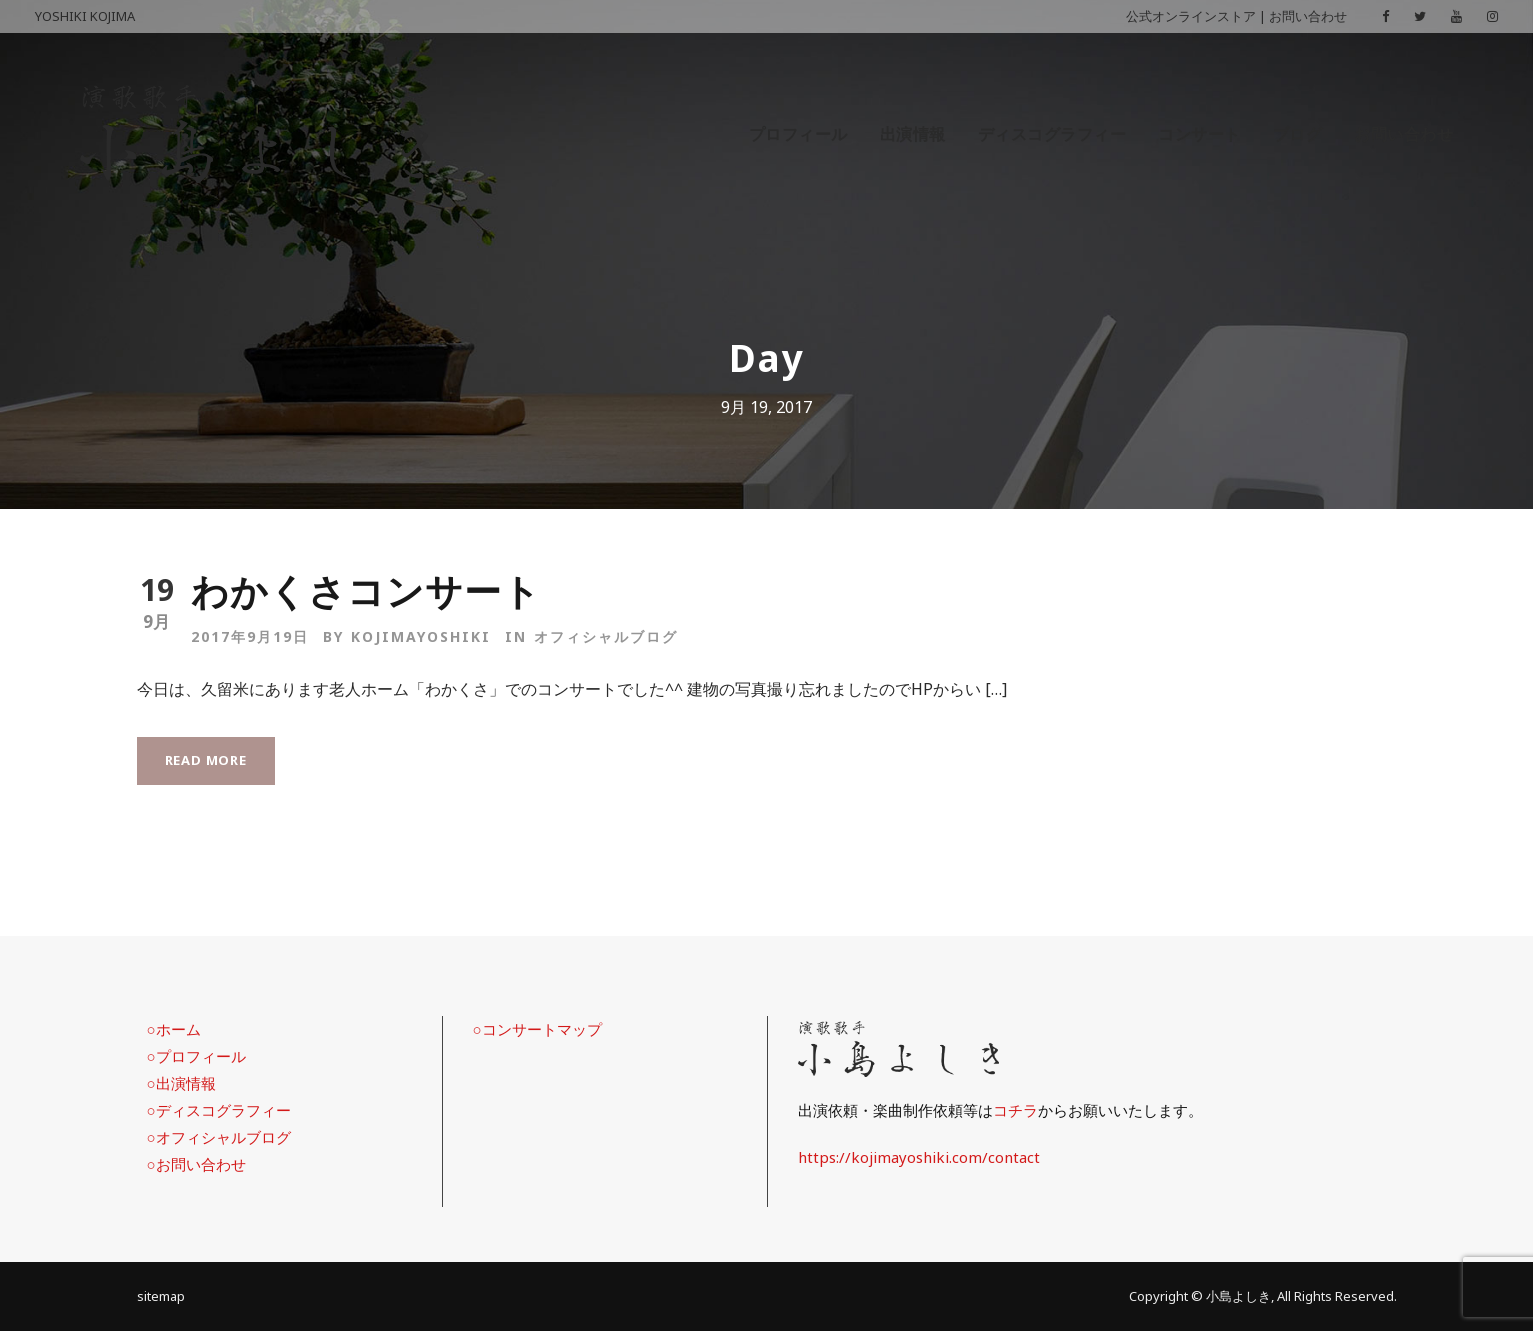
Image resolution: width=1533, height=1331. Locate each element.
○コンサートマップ (537, 1029)
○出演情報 (181, 1083)
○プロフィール (196, 1056)
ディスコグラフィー (1052, 134)
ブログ (1298, 134)
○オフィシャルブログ (219, 1137)
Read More (206, 760)
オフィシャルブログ (606, 636)
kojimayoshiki (421, 636)
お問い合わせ (1308, 16)
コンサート (1199, 134)
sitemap (161, 1296)
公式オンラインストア (1191, 16)
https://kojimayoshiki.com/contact (919, 1157)
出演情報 (913, 134)
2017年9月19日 (250, 636)
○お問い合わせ (196, 1164)
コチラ (1015, 1110)
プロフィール (798, 134)
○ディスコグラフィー (219, 1110)
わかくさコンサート (366, 590)
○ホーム (174, 1029)
